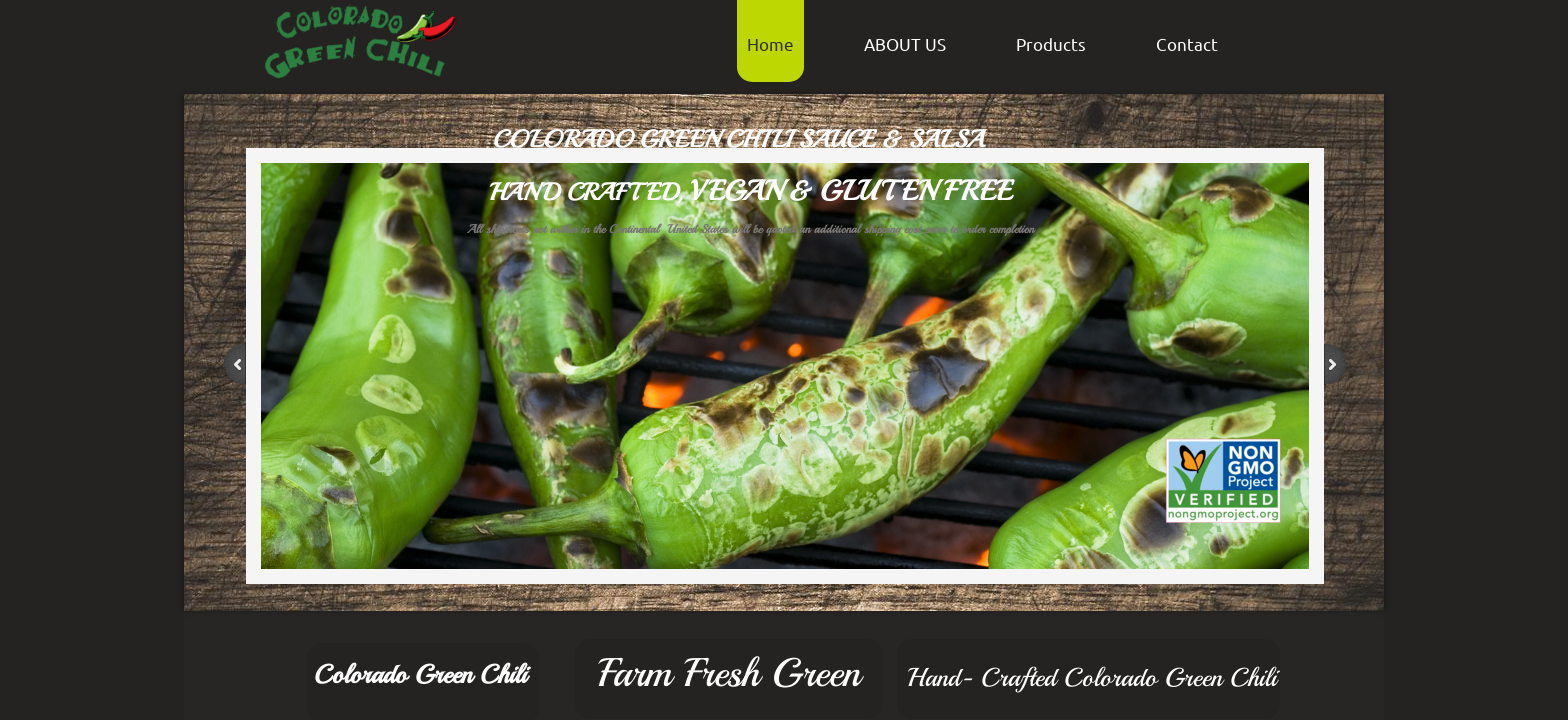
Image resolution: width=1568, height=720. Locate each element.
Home (770, 43)
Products (1051, 43)
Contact (1187, 43)
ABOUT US (905, 43)
